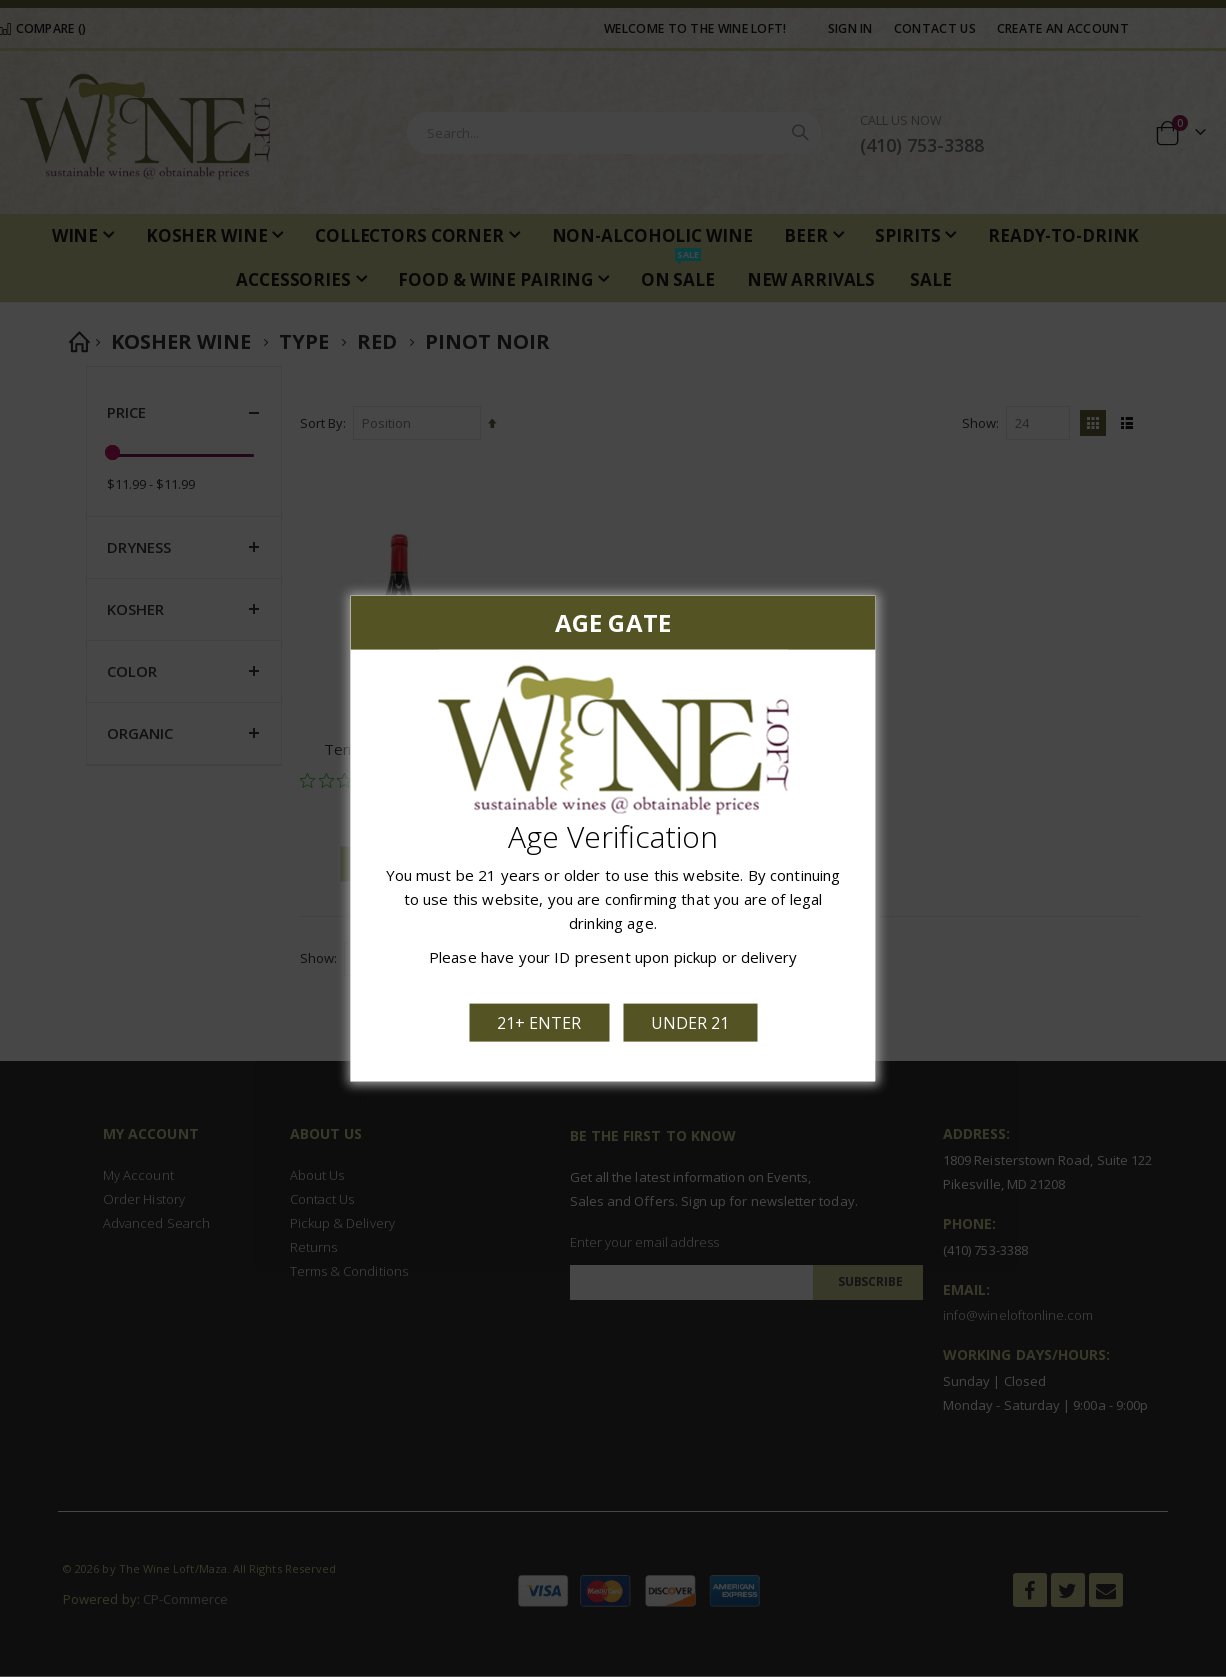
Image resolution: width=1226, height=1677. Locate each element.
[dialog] (613, 838)
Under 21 (687, 1018)
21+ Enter (541, 1018)
